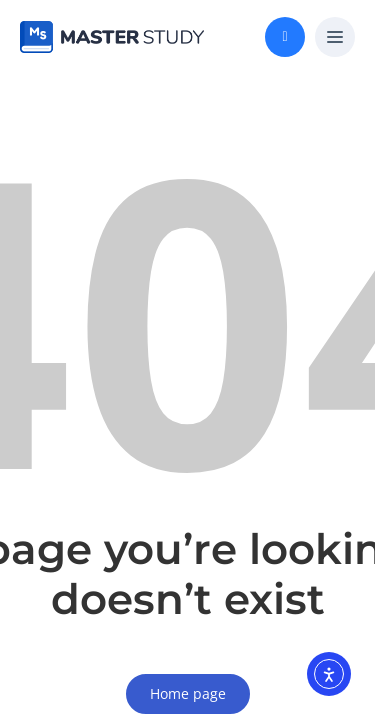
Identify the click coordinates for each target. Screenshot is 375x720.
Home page (188, 693)
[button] (335, 38)
